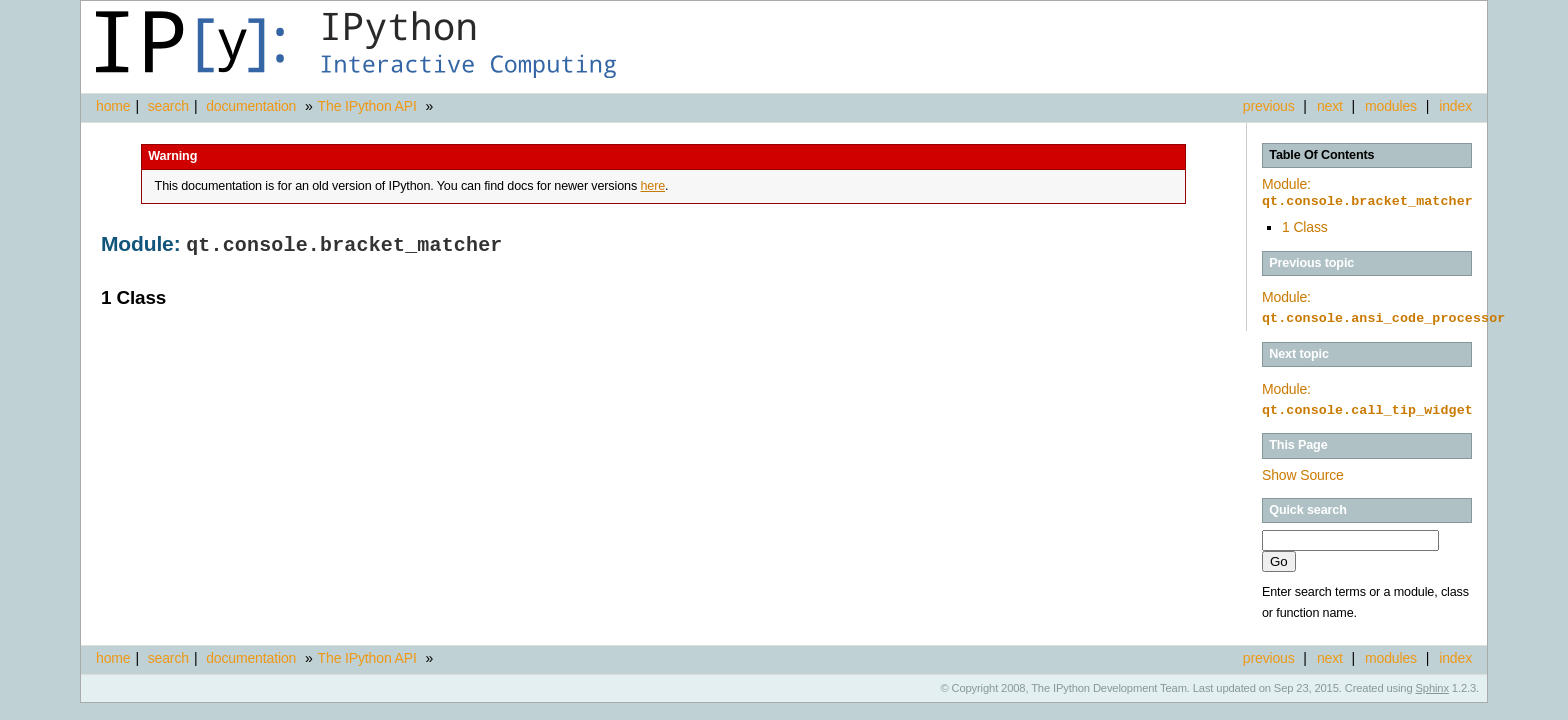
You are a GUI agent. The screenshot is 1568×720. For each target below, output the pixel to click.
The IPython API (367, 106)
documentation (253, 106)
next (1330, 106)
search (168, 106)
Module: (1367, 193)
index (1455, 106)
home (113, 106)
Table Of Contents (1321, 155)
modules (1391, 106)
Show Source (1303, 475)
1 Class (1305, 227)
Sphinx (1432, 688)
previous (1269, 106)
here (652, 186)
